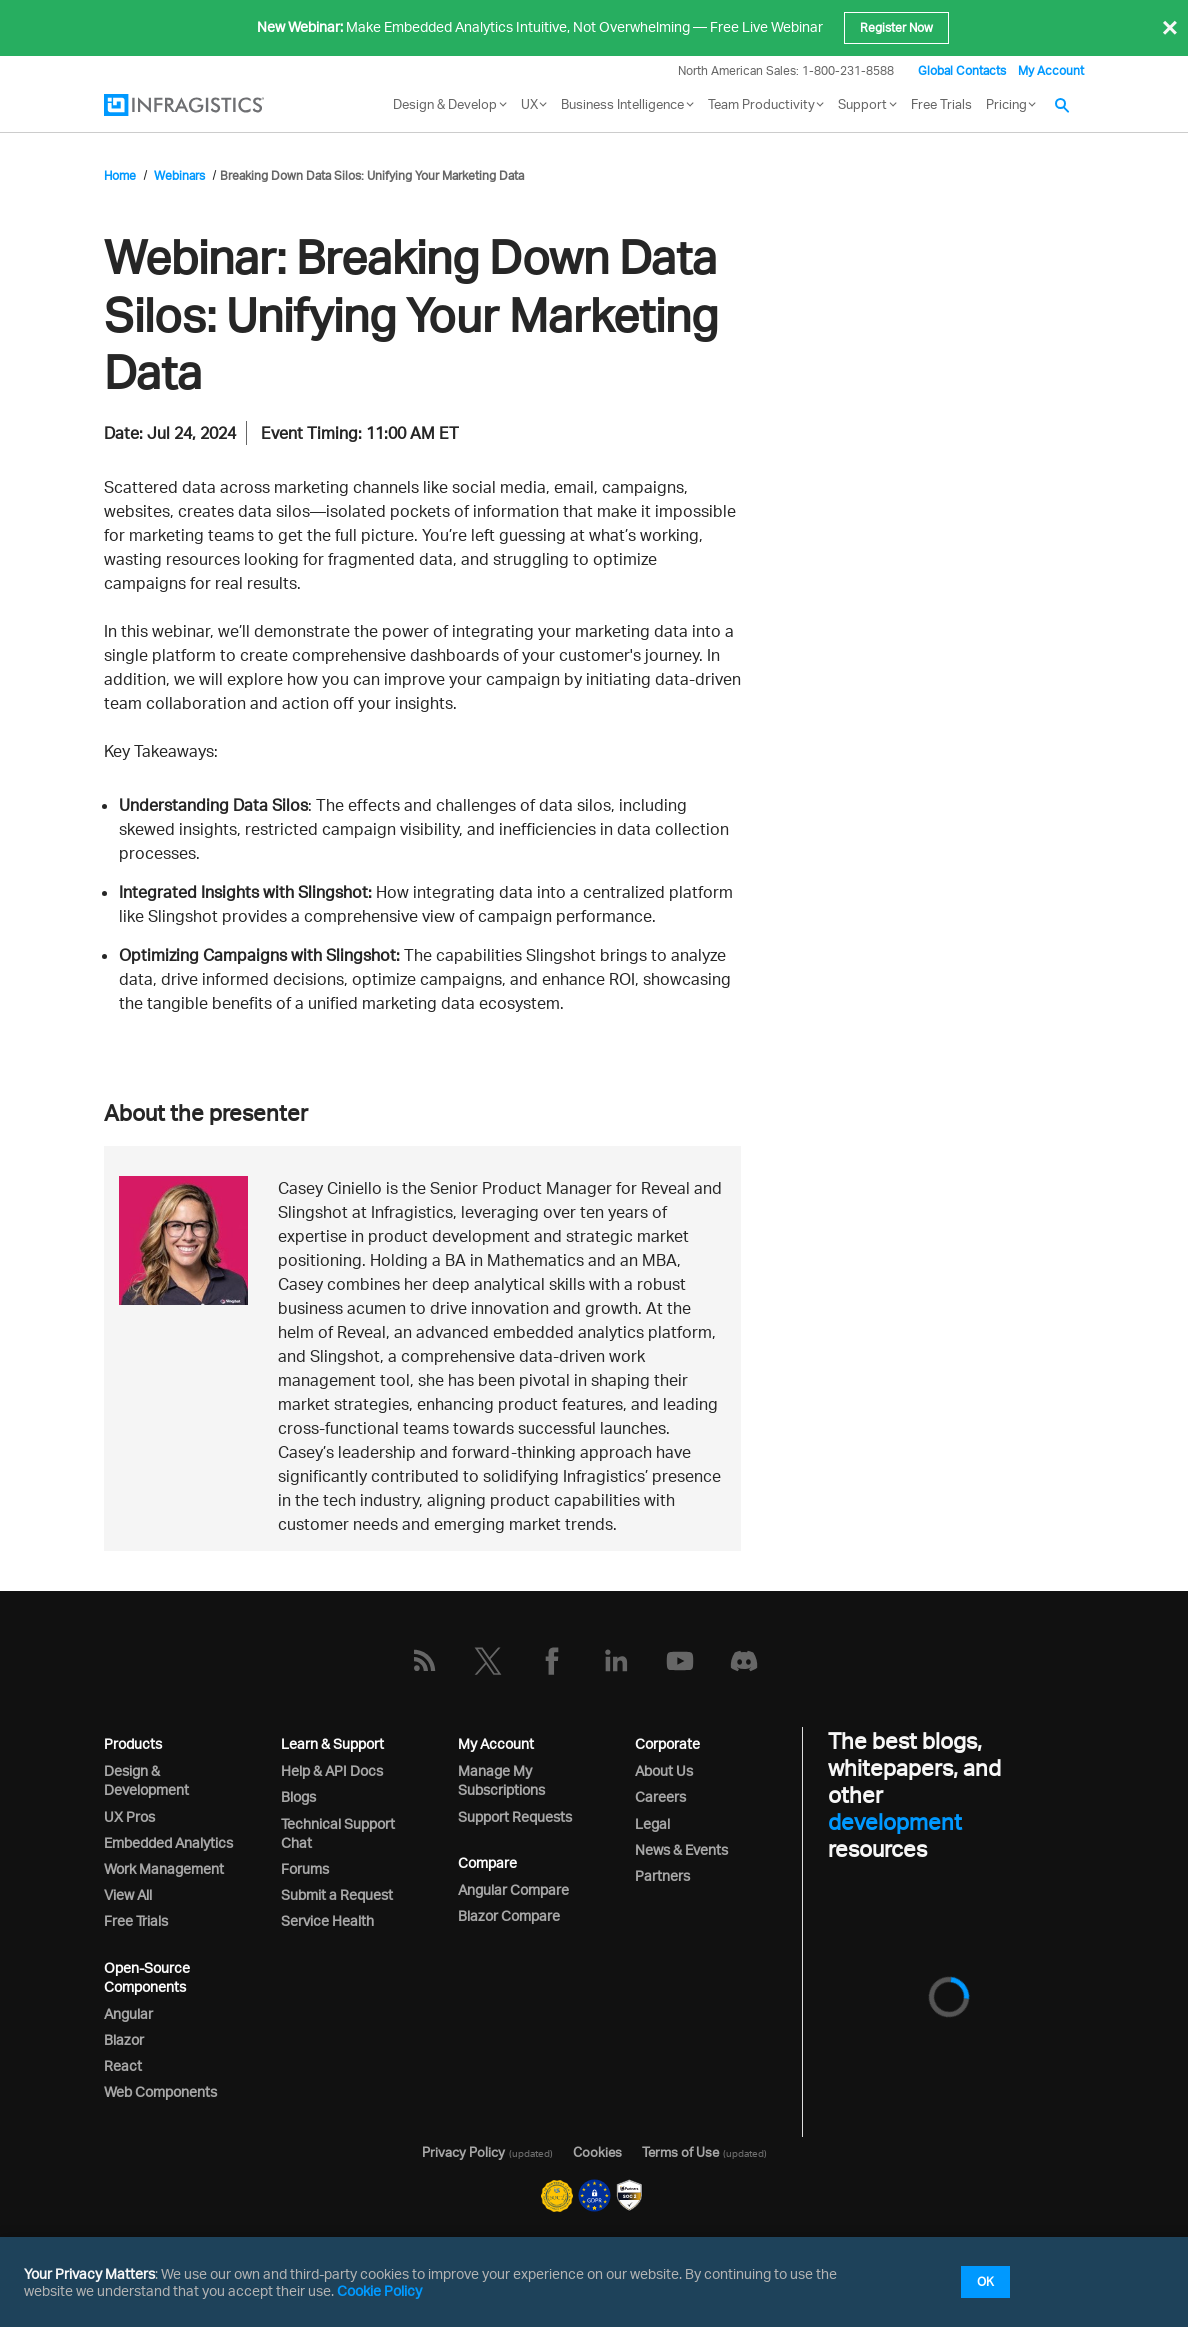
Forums (305, 1868)
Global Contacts (962, 70)
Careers (660, 1796)
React (123, 2065)
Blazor (124, 2039)
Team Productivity (761, 104)
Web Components (160, 2091)
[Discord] (744, 1661)
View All (128, 1894)
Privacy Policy (463, 2152)
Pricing (1006, 104)
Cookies (597, 2152)
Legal (652, 1823)
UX (529, 104)
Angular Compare (513, 1889)
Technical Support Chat (338, 1833)
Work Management (164, 1868)
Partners (662, 1875)
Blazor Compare (509, 1915)
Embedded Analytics (168, 1842)
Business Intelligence (622, 104)
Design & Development (146, 1780)
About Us (664, 1770)
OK (985, 2281)
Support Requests (515, 1816)
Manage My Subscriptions (501, 1780)
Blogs (298, 1796)
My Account (1051, 70)
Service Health (327, 1920)
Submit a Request (337, 1894)
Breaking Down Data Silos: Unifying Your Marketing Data (372, 175)
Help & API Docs (332, 1770)
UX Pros (129, 1816)
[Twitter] (488, 1661)
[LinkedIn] (616, 1661)
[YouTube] (680, 1661)
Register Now (896, 27)
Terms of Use (680, 2152)
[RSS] (424, 1661)
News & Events (681, 1849)
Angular (128, 2013)
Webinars (179, 175)
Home (120, 175)
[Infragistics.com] (204, 105)
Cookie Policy (379, 2290)
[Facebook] (552, 1661)
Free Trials (941, 104)
